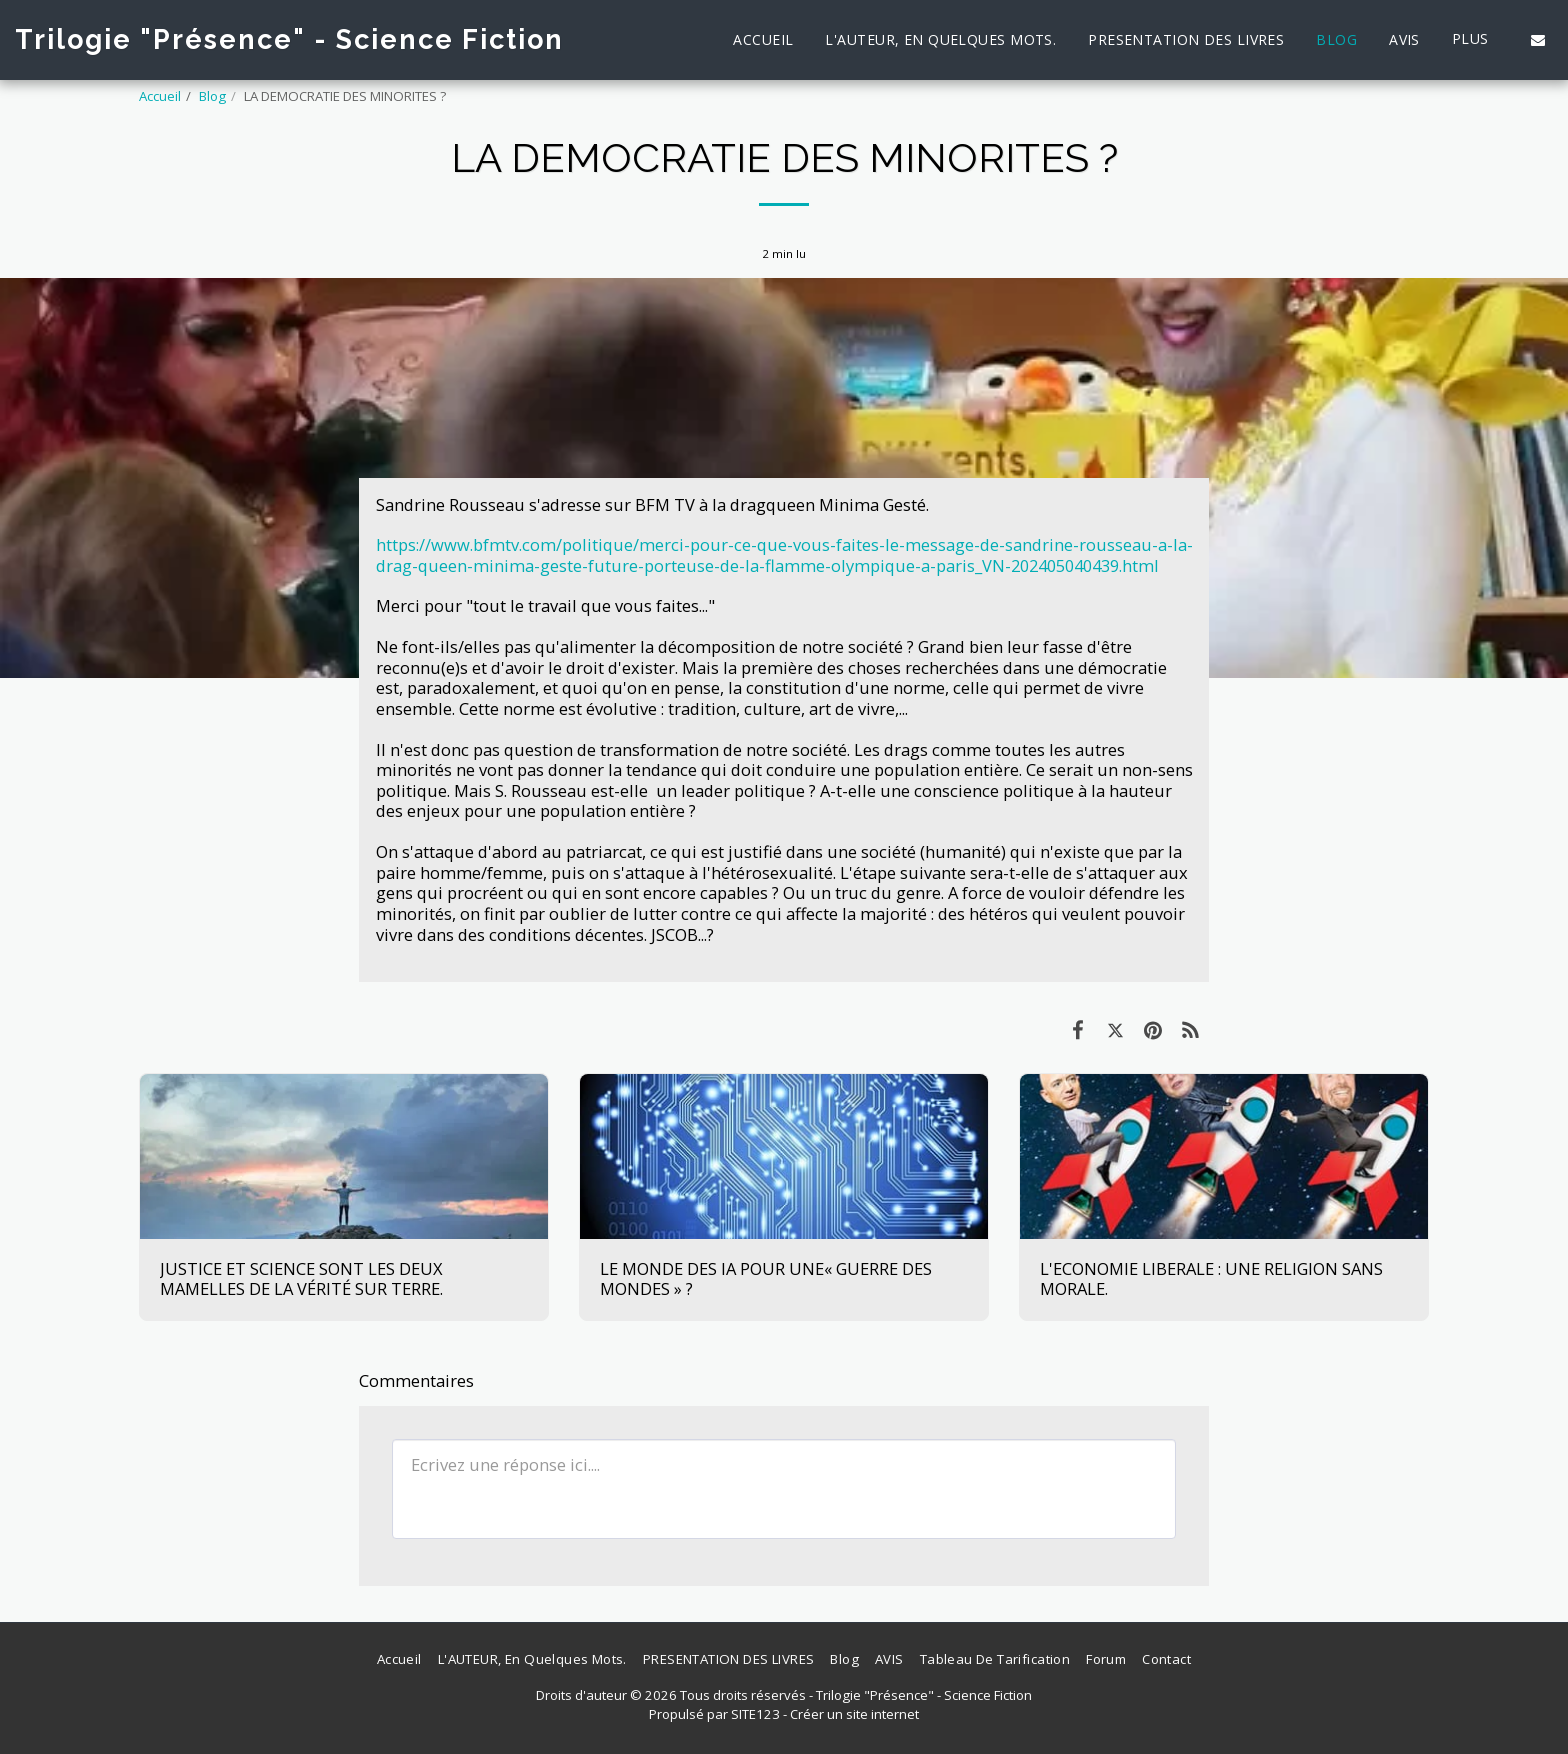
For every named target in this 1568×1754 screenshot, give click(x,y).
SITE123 (755, 1714)
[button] (1538, 40)
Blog (212, 96)
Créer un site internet (854, 1714)
